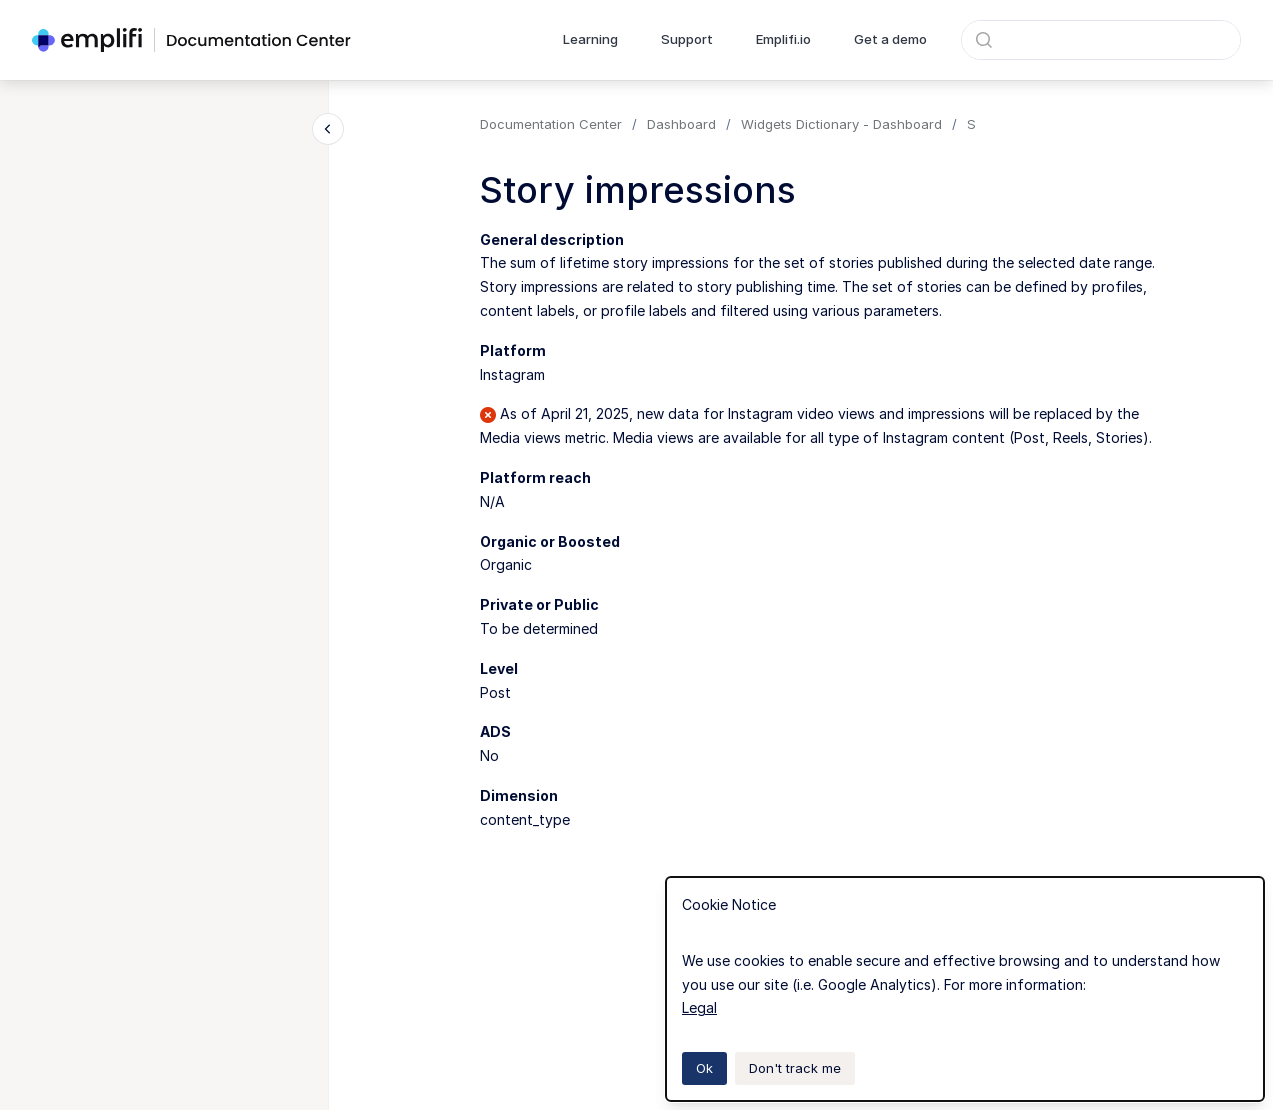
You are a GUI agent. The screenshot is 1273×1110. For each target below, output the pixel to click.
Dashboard (681, 124)
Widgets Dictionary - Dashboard (841, 124)
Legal (699, 1007)
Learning (590, 39)
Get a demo (890, 39)
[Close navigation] (328, 129)
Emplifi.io (783, 39)
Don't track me (795, 1068)
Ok (704, 1068)
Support (687, 39)
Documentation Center (551, 124)
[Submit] (984, 40)
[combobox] (1101, 40)
